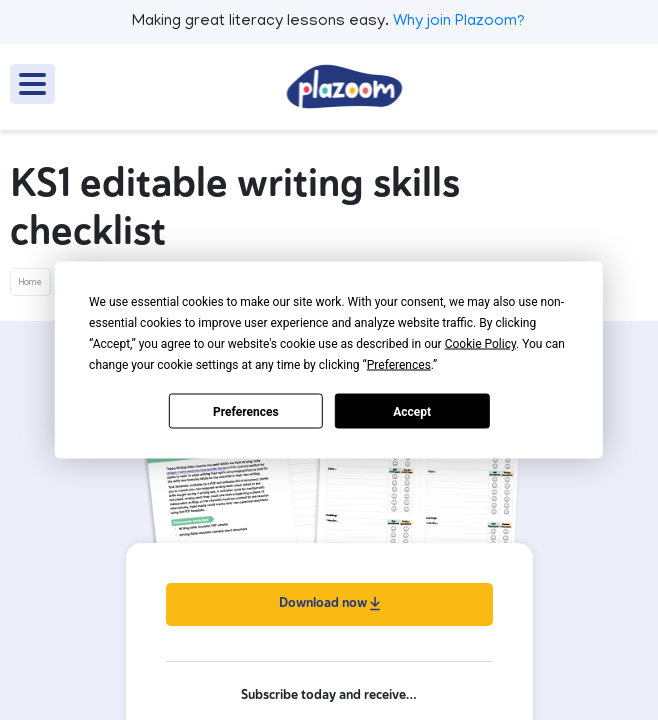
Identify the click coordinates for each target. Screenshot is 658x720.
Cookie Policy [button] (480, 344)
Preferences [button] (399, 365)
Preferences (246, 411)
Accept (412, 411)
